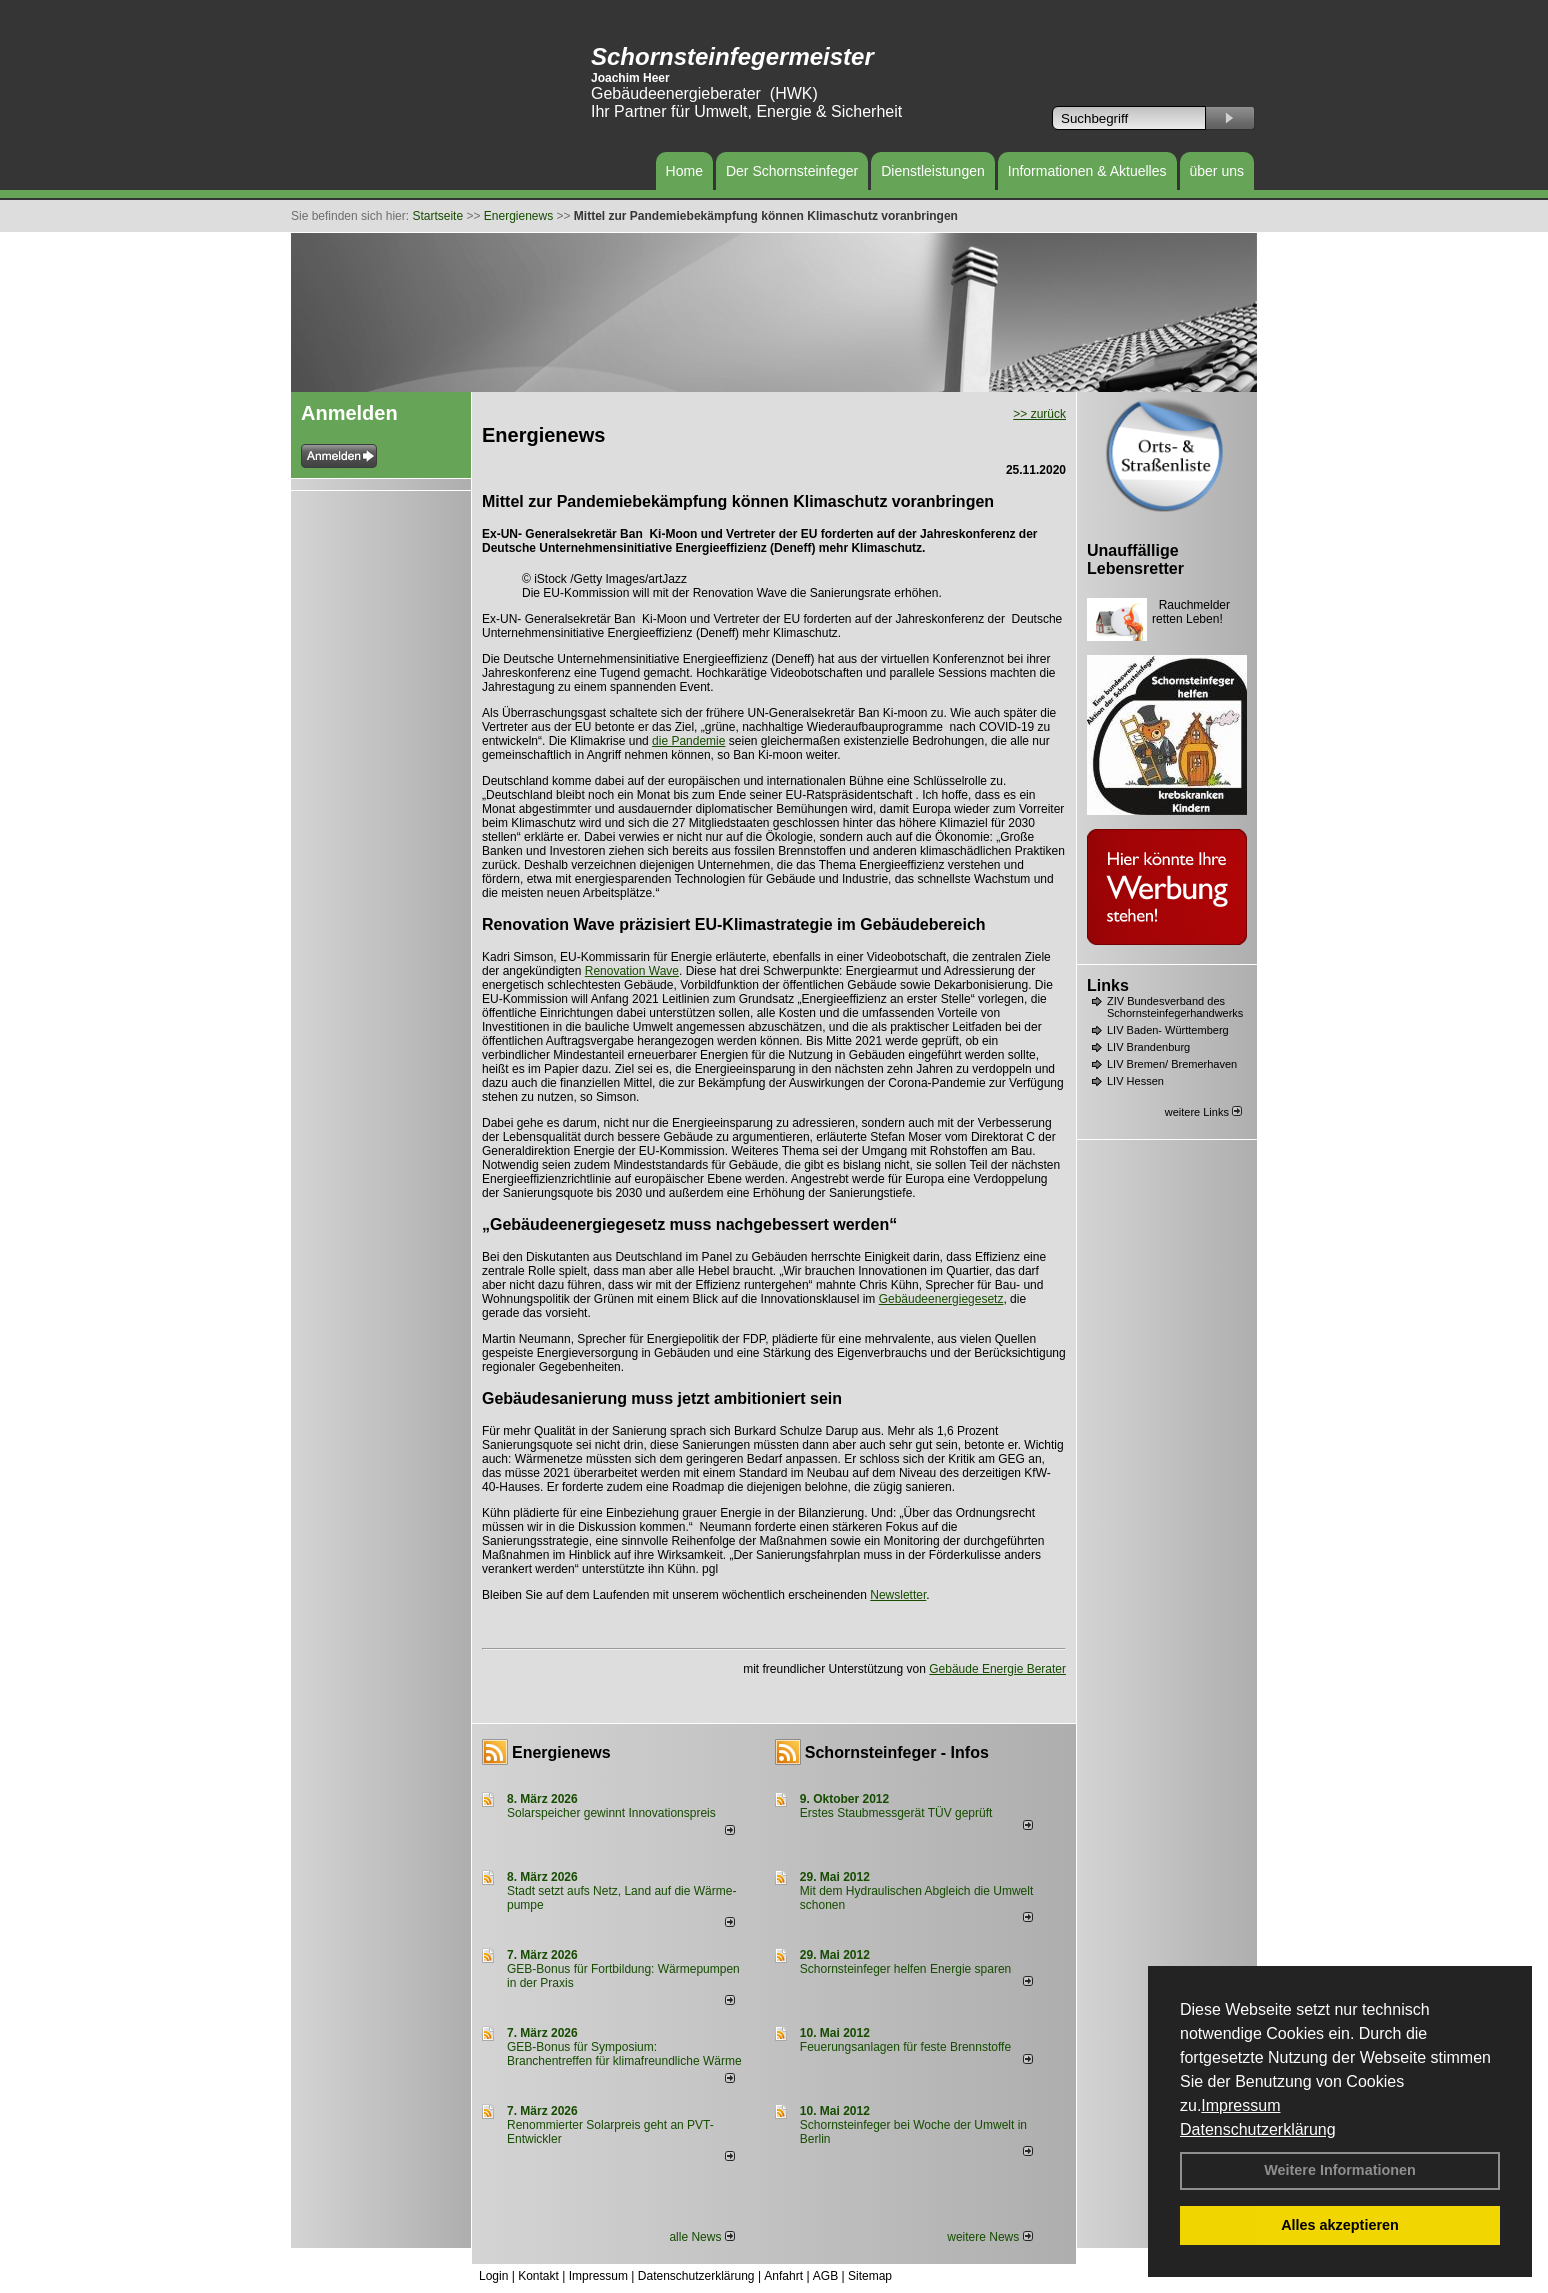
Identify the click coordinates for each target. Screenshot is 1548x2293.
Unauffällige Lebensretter (1135, 559)
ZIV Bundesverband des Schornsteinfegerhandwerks (1175, 1007)
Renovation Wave (632, 971)
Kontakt (538, 2276)
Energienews (561, 1752)
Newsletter (898, 1595)
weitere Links (1203, 1112)
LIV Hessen (1135, 1081)
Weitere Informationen (1340, 2170)
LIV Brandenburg (1148, 1047)
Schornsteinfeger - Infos (897, 1752)
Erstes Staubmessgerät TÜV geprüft (896, 1813)
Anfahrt (783, 2276)
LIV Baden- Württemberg (1168, 1030)
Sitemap (870, 2276)
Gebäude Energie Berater (997, 1669)
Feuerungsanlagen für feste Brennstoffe (905, 2047)
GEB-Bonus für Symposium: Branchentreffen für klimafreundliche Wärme (624, 2054)
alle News (701, 2237)
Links (1108, 985)
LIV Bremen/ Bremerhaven (1172, 1064)
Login (493, 2276)
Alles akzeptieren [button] (1340, 2225)
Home (684, 171)
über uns (1217, 171)
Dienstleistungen (933, 171)
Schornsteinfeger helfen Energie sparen (905, 1969)
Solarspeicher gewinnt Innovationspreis (611, 1813)
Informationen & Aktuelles (1087, 171)
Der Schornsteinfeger (792, 171)
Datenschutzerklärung (1258, 2129)
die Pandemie (688, 741)
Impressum (1240, 2105)
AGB (825, 2276)
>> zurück (1039, 414)
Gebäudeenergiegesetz (941, 1299)
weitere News (989, 2237)
